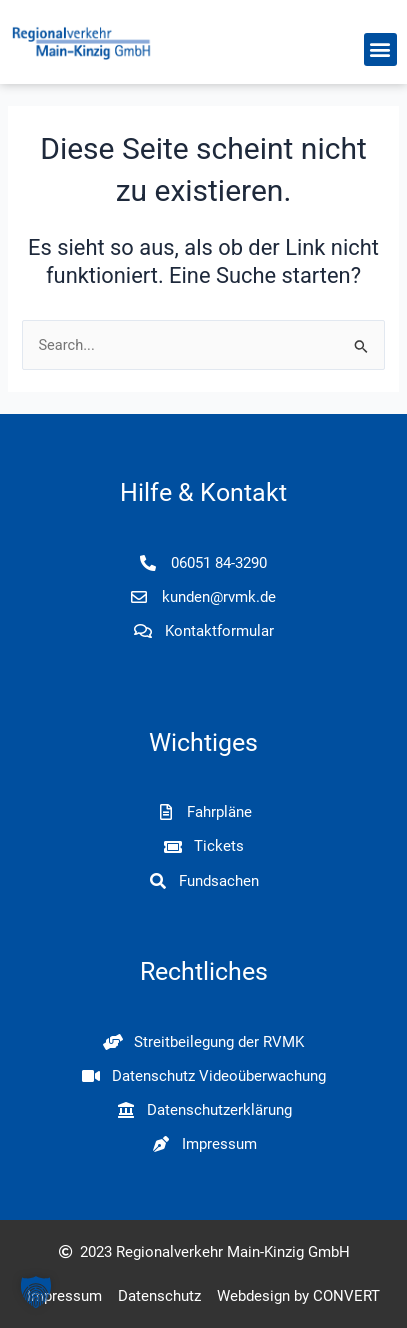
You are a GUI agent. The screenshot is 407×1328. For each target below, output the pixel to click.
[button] (380, 49)
